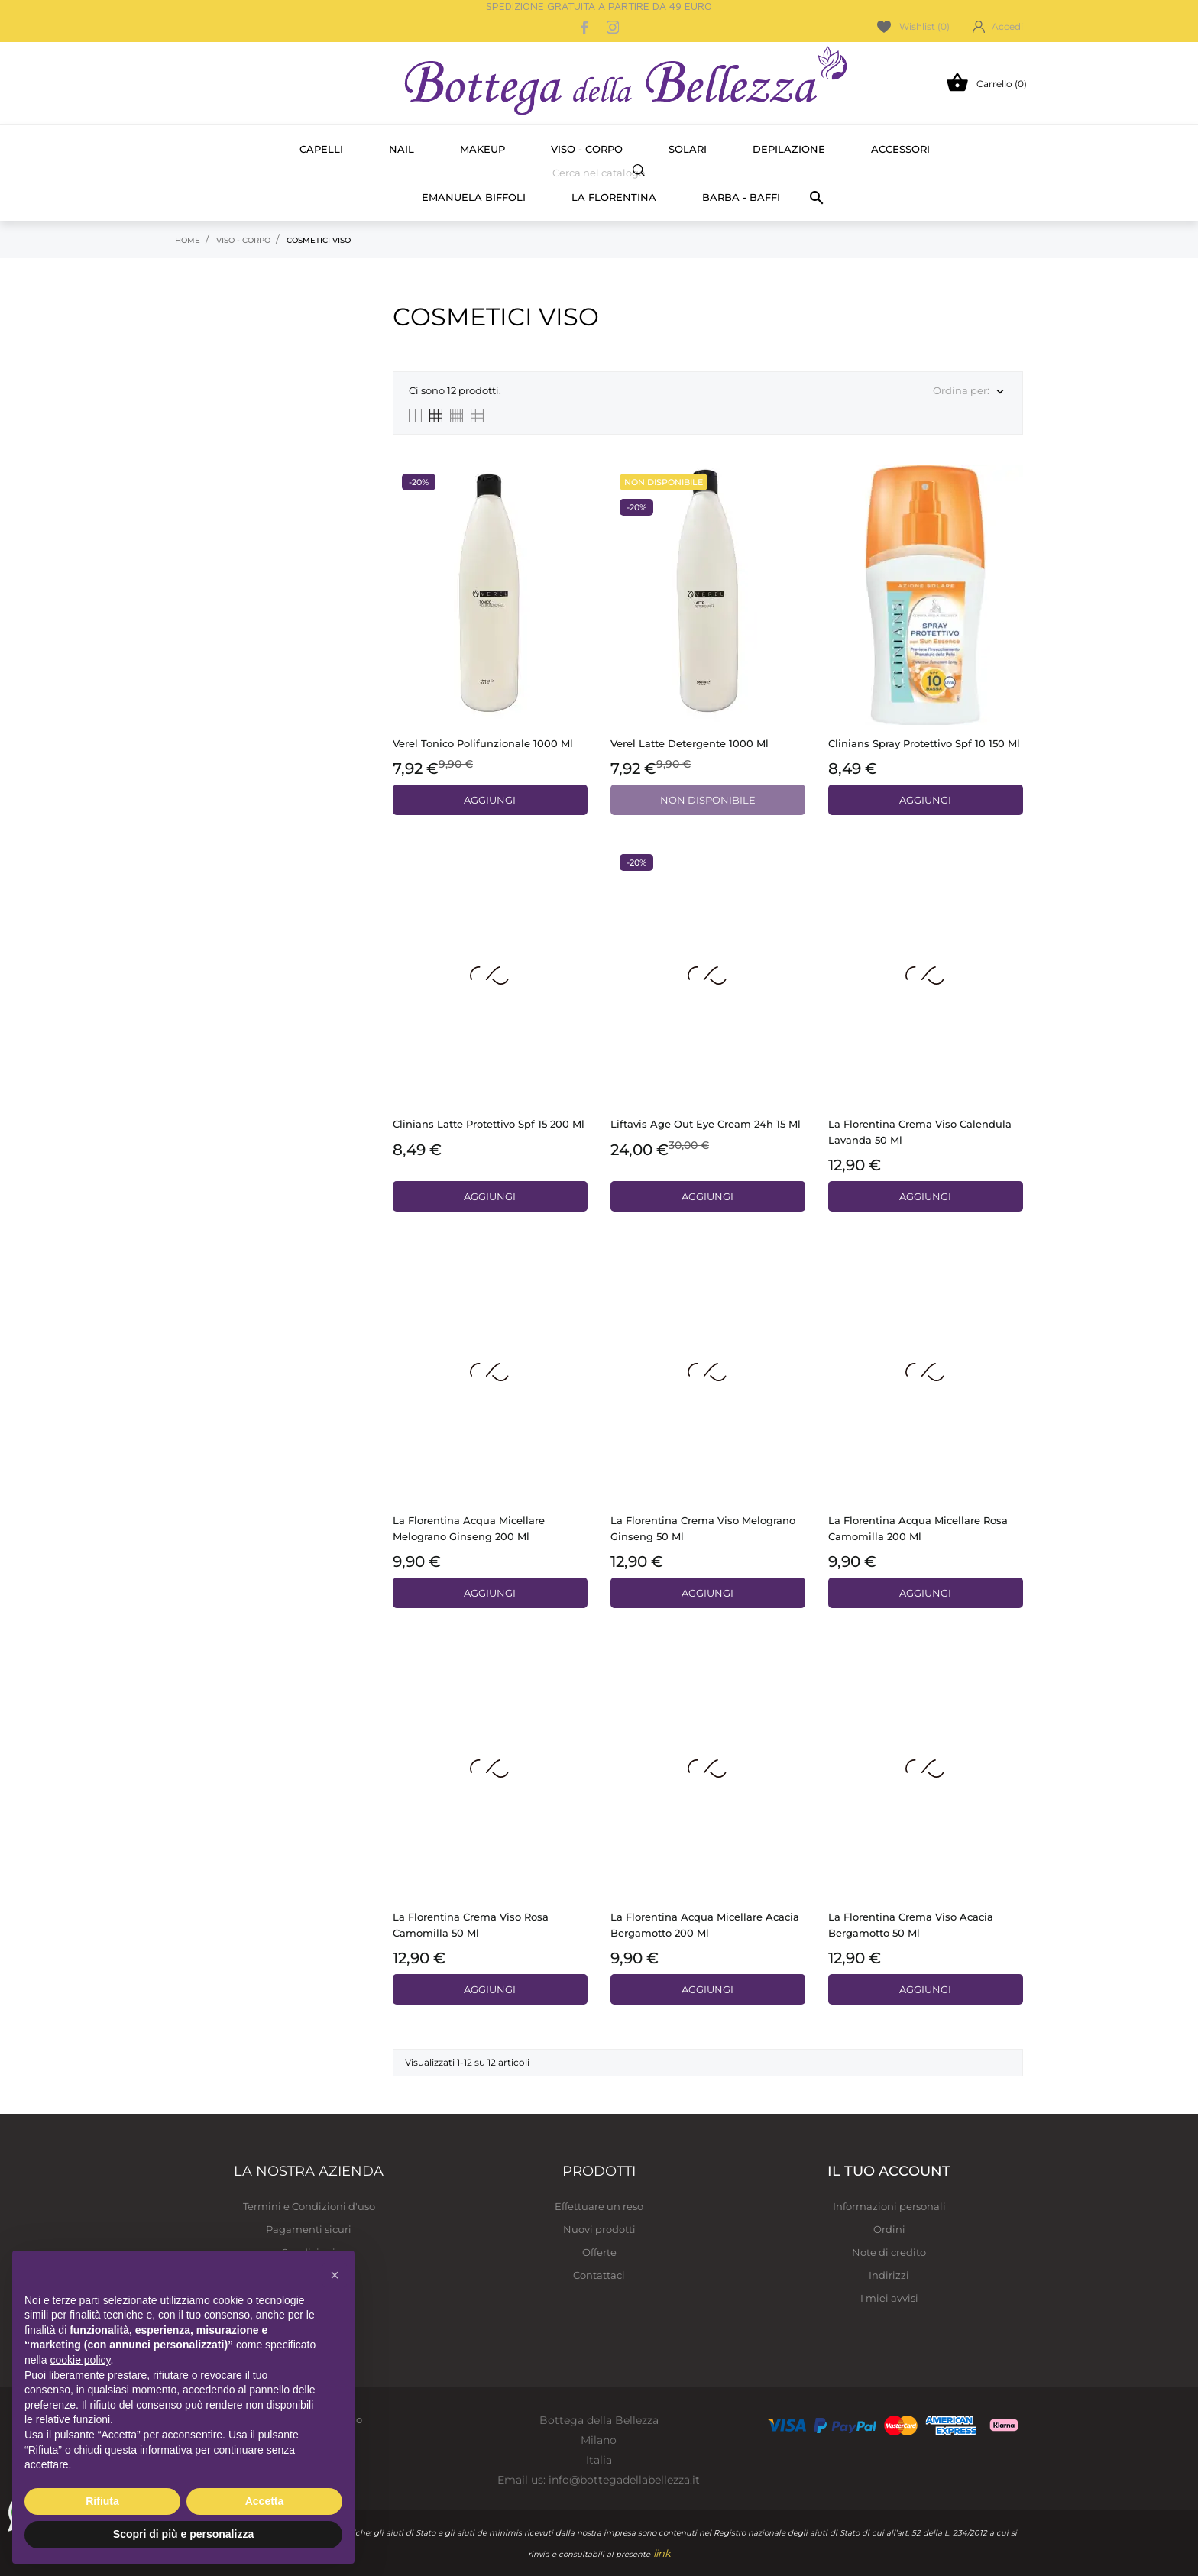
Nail (401, 149)
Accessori (900, 149)
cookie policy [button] (80, 2360)
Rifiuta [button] (102, 2501)
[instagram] (613, 27)
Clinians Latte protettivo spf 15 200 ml (488, 1124)
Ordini (889, 2229)
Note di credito (889, 2252)
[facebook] (585, 27)
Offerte (599, 2252)
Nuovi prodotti (599, 2229)
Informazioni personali (889, 2206)
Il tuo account (888, 2171)
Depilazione (789, 149)
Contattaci (599, 2275)
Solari (688, 149)
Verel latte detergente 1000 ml (689, 743)
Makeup (482, 149)
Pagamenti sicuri (308, 2229)
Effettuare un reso (599, 2206)
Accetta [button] (264, 2501)
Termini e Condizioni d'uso (309, 2206)
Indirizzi (889, 2275)
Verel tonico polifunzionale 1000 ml (483, 743)
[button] (334, 2275)
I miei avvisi (889, 2298)
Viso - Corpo (587, 149)
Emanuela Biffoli (474, 197)
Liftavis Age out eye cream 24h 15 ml (705, 1124)
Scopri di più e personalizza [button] (183, 2534)
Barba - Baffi (741, 197)
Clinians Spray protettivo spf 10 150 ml (924, 743)
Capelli (321, 149)
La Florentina (613, 197)
